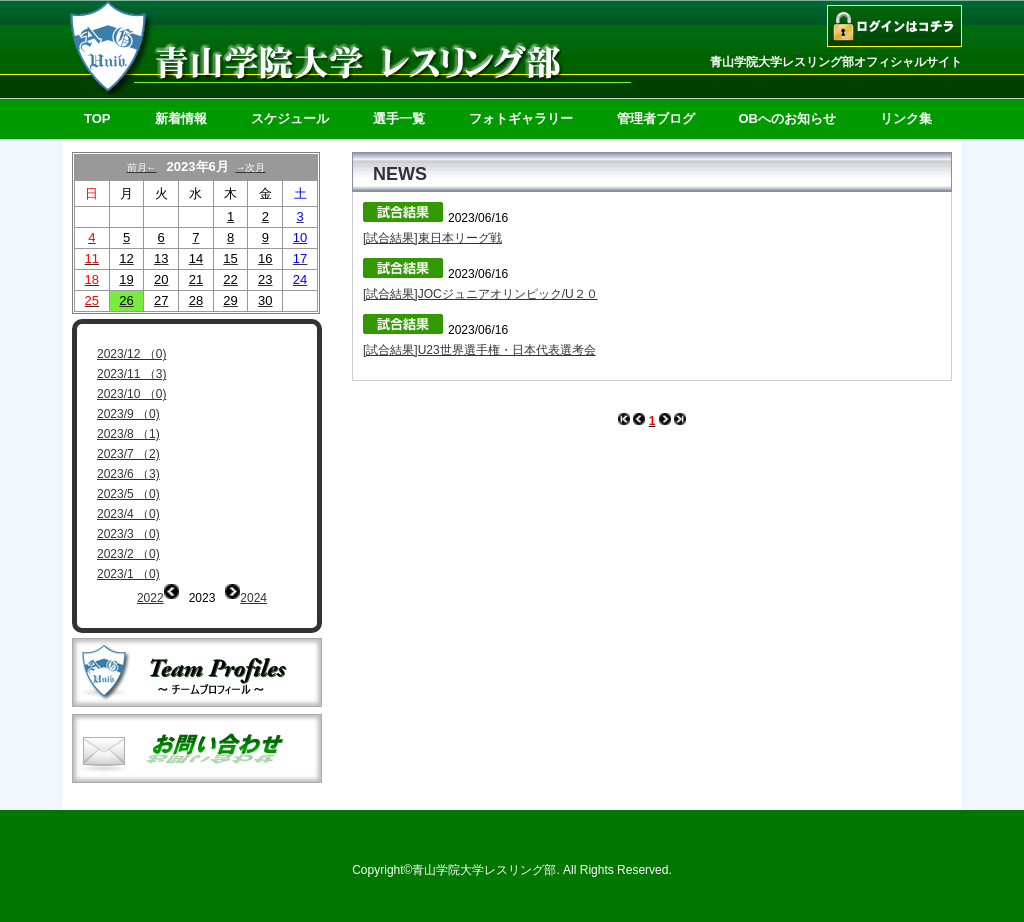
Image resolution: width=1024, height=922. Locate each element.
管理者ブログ (656, 118)
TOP (97, 118)
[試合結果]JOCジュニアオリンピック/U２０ (480, 294)
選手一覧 (399, 118)
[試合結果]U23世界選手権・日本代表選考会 (479, 350)
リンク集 (906, 118)
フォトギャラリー (521, 118)
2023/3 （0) (128, 534)
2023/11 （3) (131, 374)
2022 (150, 598)
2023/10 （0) (131, 394)
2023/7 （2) (128, 454)
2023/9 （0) (128, 414)
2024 (253, 598)
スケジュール (290, 118)
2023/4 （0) (128, 514)
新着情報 (181, 118)
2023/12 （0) (131, 354)
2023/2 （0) (128, 554)
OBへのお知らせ (788, 118)
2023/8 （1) (128, 434)
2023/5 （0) (128, 494)
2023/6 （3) (128, 474)
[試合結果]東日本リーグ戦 (432, 238)
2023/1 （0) (128, 574)
